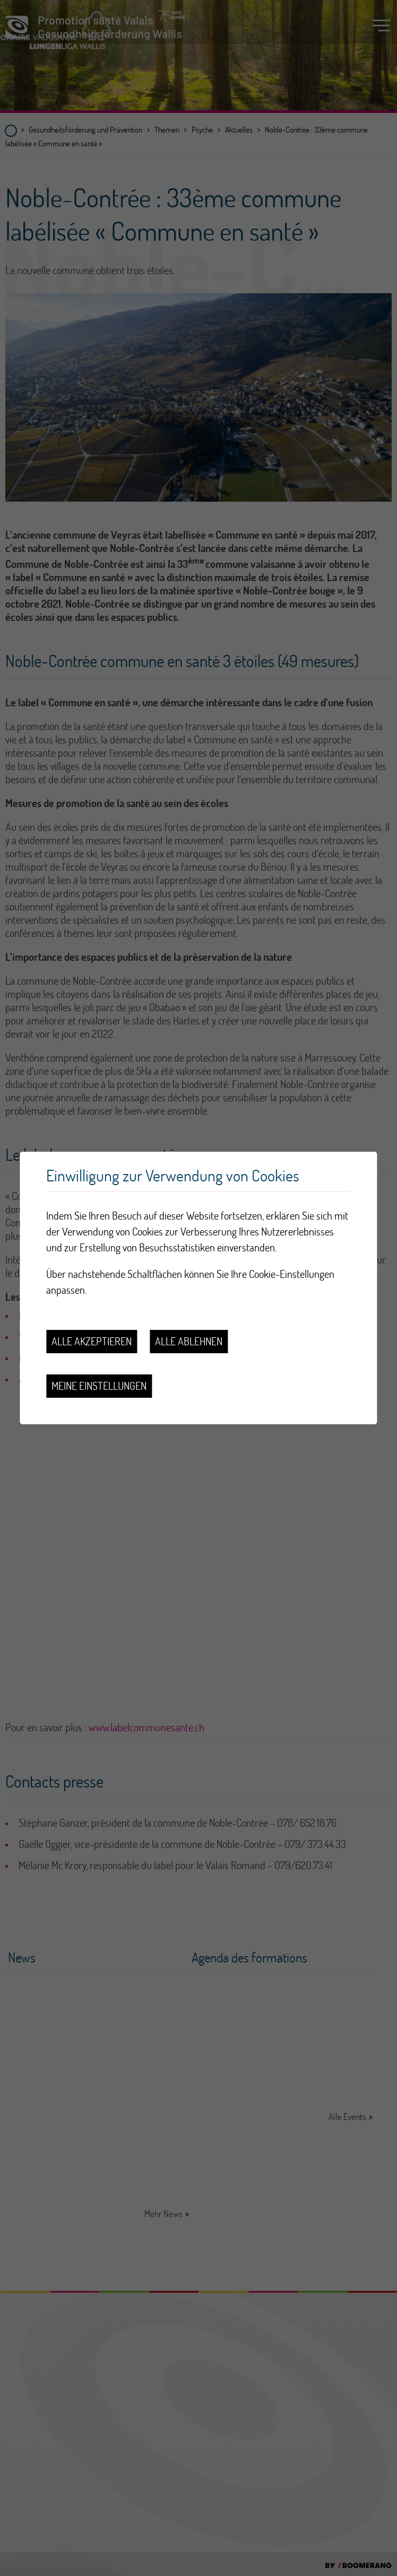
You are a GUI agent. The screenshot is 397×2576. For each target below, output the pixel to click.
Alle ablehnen (188, 1341)
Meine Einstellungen (98, 1385)
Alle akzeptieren (91, 1341)
